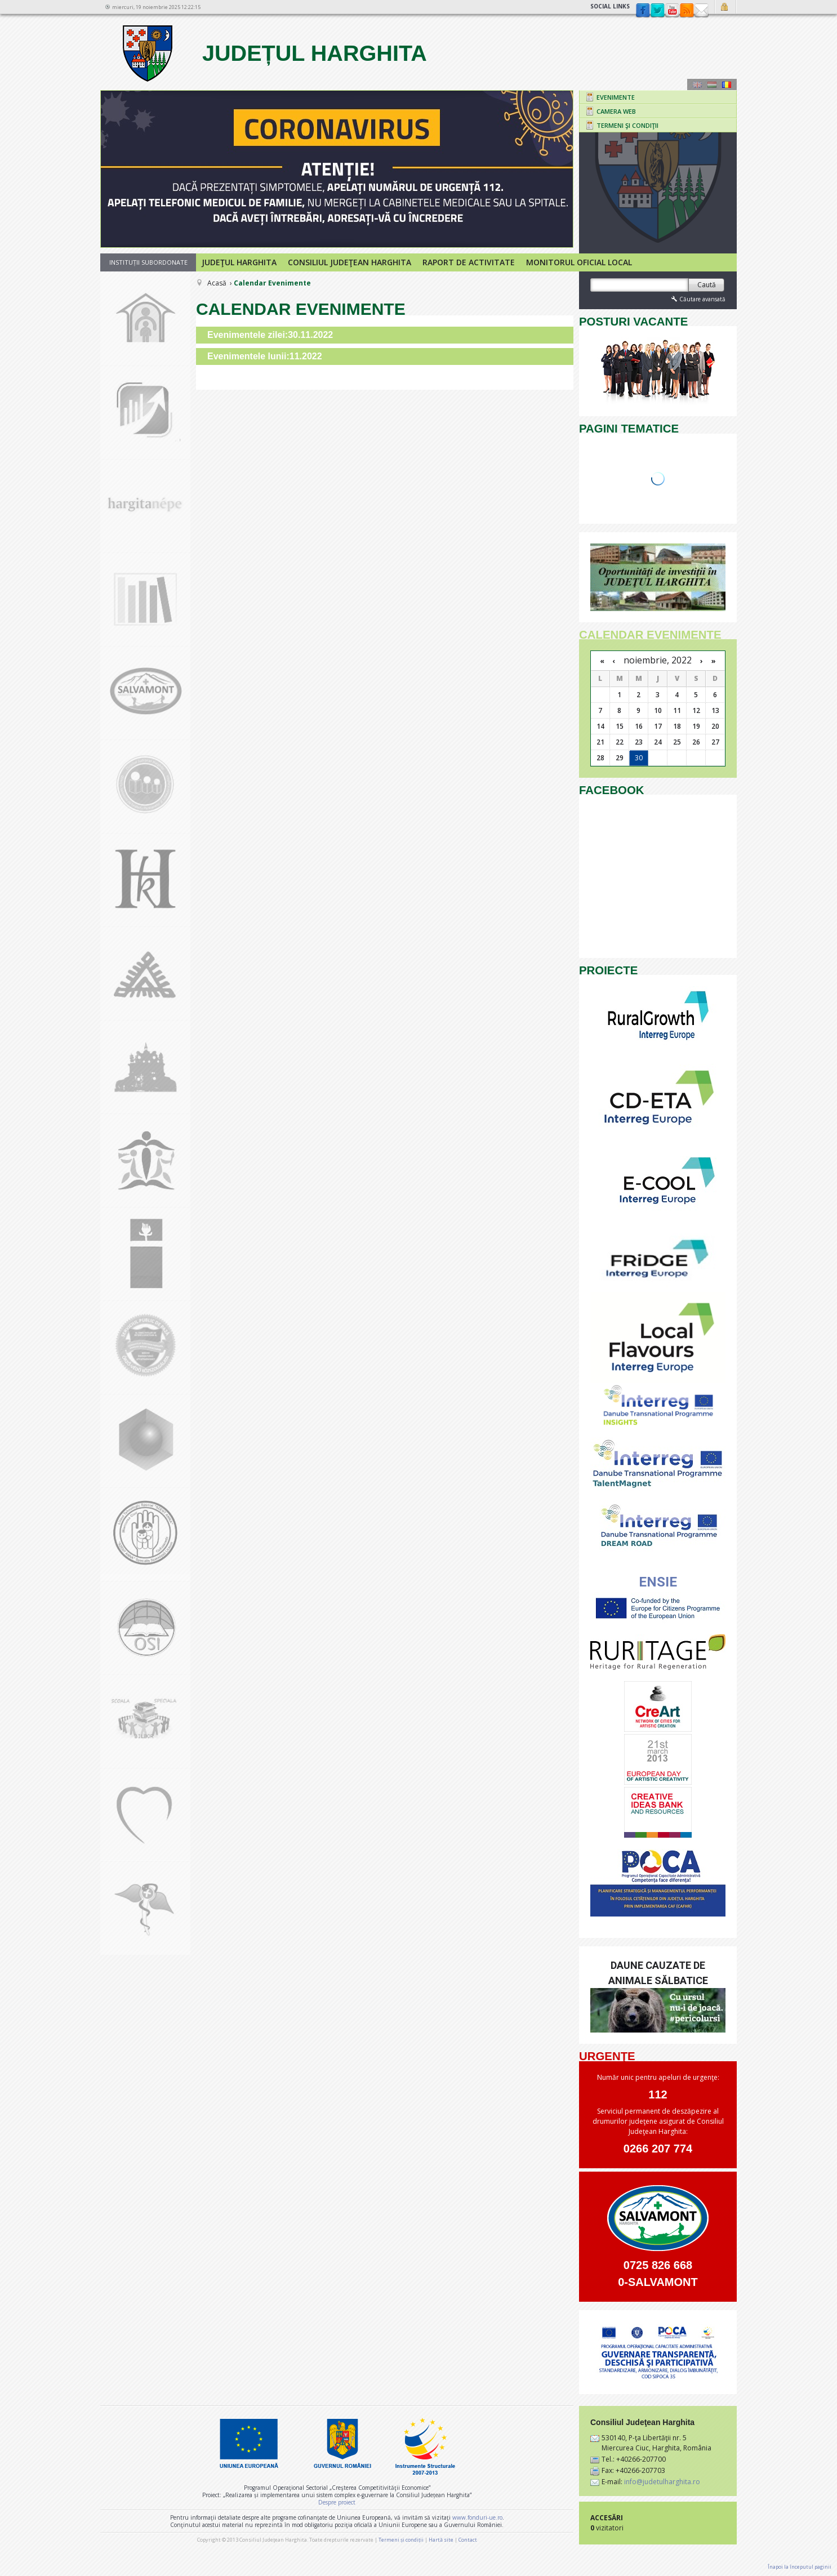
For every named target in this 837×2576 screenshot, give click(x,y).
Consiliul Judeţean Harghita (349, 262)
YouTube (672, 10)
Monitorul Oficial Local (579, 262)
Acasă (216, 283)
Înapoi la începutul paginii (799, 2566)
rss (686, 10)
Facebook (642, 10)
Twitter (657, 10)
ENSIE (658, 1582)
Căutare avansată (697, 299)
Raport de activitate (468, 262)
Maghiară (711, 84)
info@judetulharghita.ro (662, 2481)
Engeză (697, 84)
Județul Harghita (273, 53)
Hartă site (441, 2539)
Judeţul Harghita (239, 262)
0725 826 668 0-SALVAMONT (657, 2273)
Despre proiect (336, 2502)
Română (726, 84)
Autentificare (725, 7)
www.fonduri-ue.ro (477, 2517)
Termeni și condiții (401, 2539)
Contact (701, 10)
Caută (706, 284)
